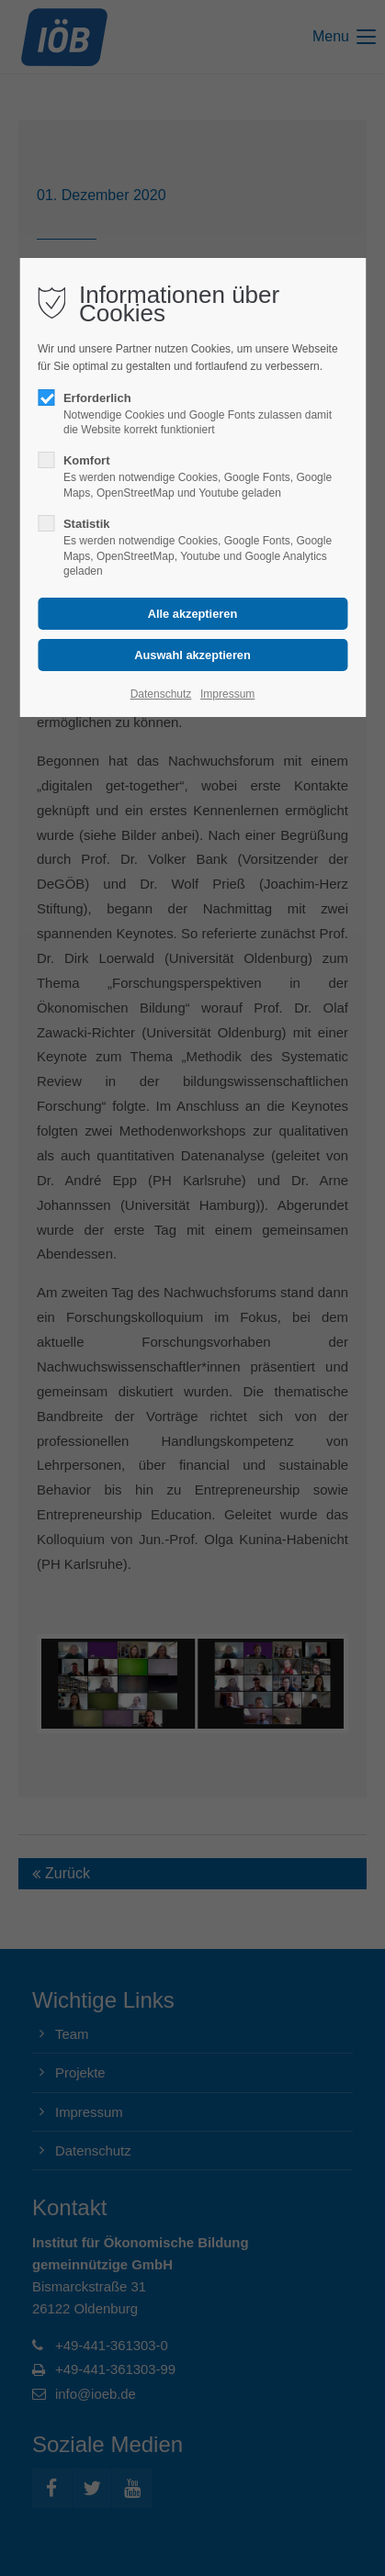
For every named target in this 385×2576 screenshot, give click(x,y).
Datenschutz (161, 694)
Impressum (227, 694)
